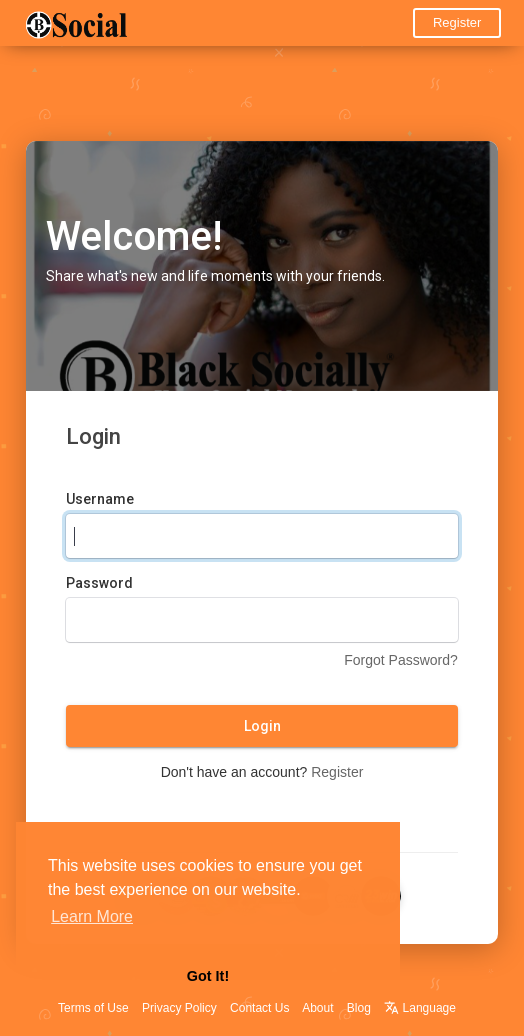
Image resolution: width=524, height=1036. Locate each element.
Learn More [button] (92, 916)
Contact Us (259, 1008)
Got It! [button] (208, 976)
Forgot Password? (401, 660)
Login (262, 726)
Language (420, 1008)
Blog (359, 1008)
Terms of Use (93, 1008)
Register (457, 22)
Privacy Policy (179, 1008)
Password (99, 583)
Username (100, 499)
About (317, 1008)
